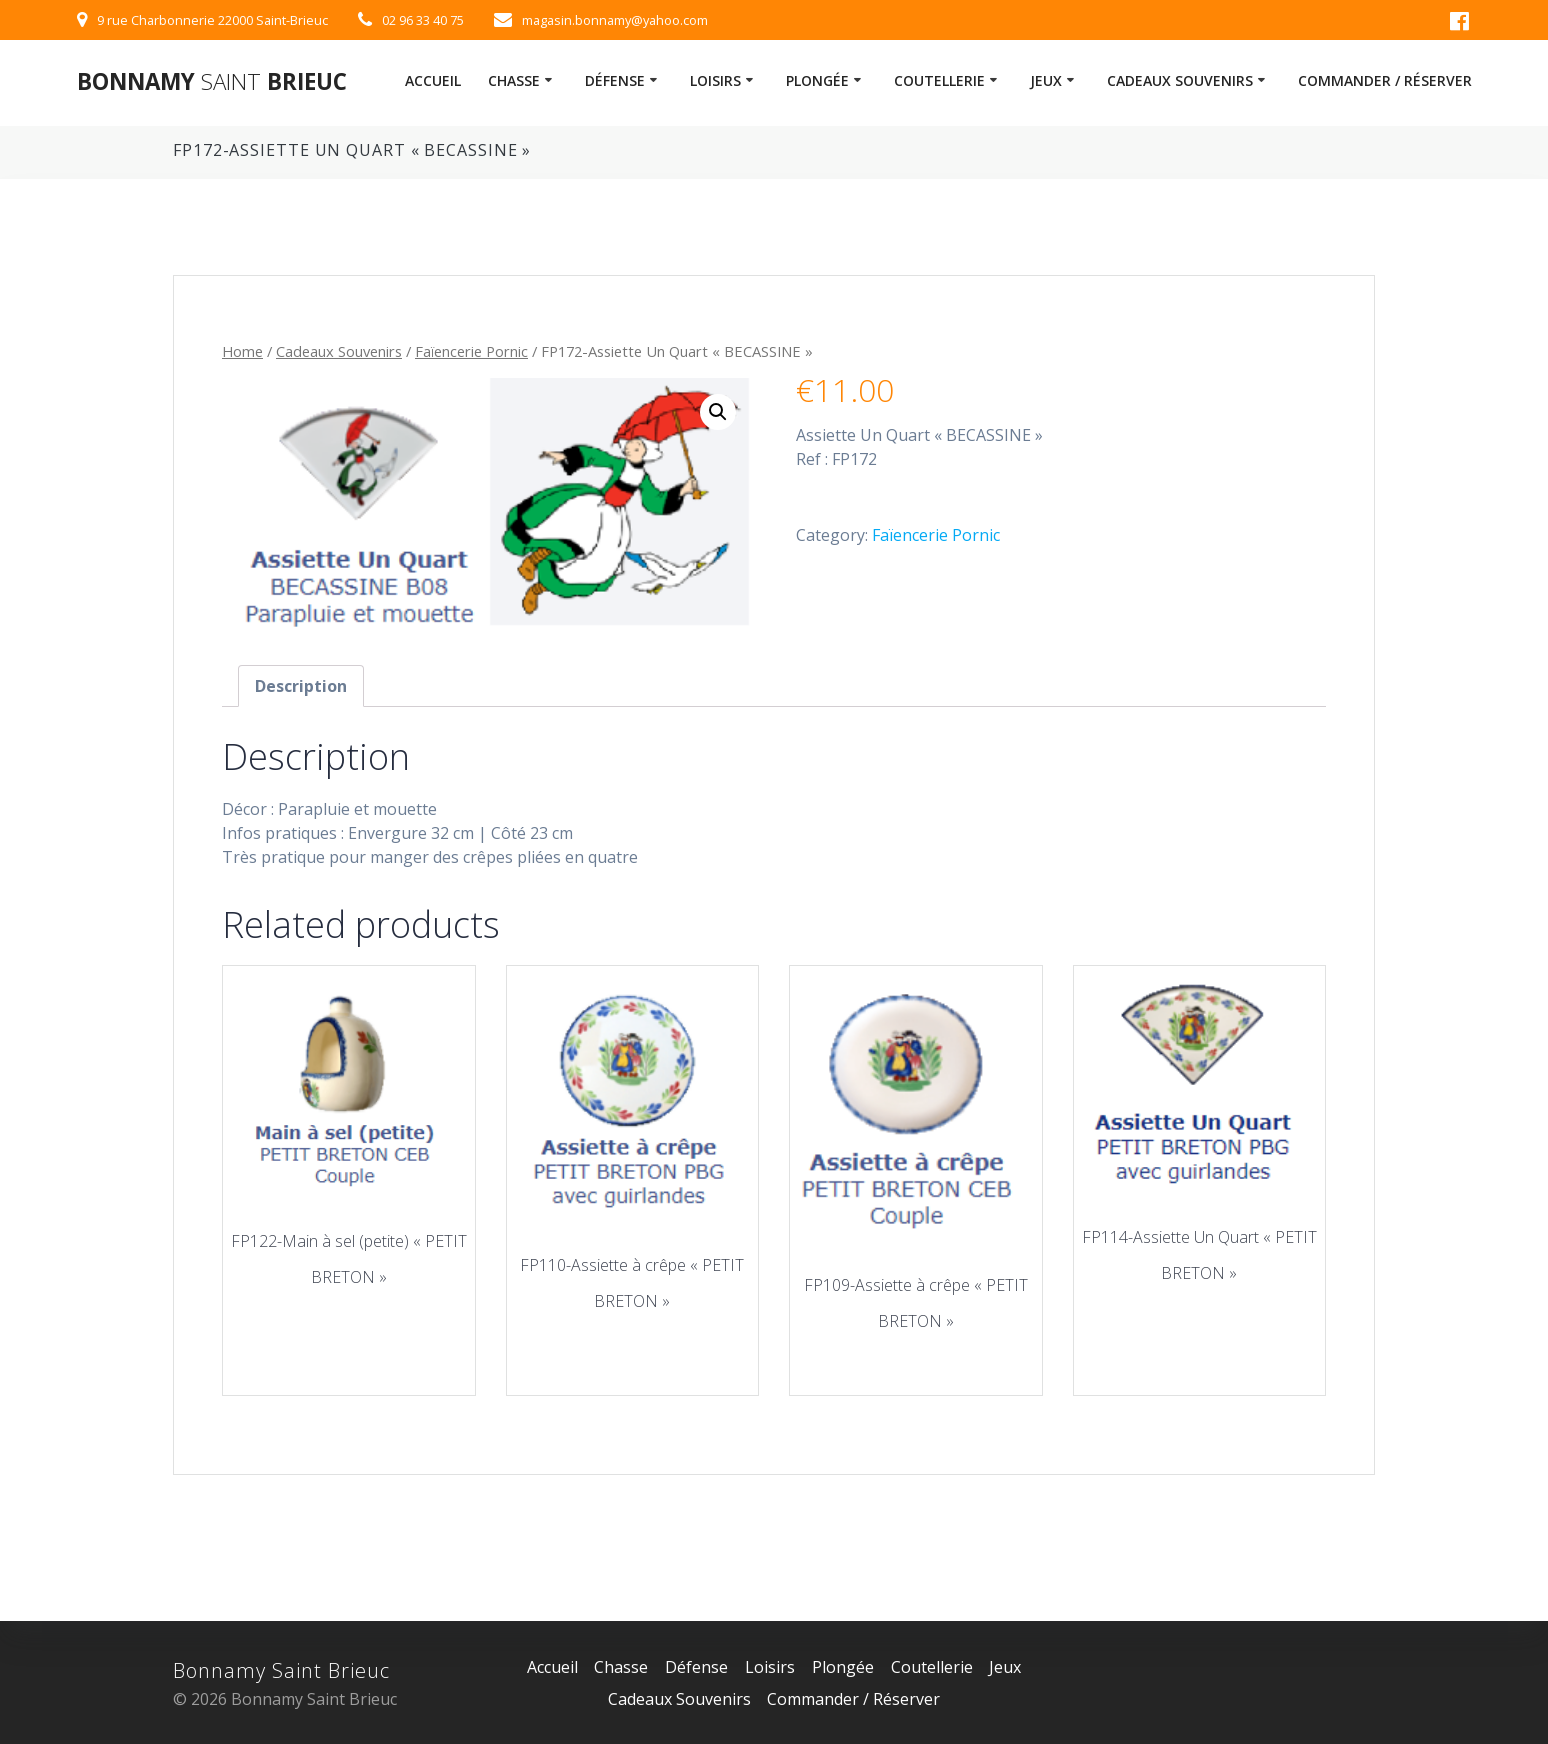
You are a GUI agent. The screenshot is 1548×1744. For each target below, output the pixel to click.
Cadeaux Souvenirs (1180, 80)
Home (242, 351)
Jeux (1046, 80)
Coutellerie (939, 80)
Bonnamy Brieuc (212, 82)
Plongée (817, 80)
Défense (615, 80)
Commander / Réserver (1385, 80)
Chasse (514, 80)
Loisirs (715, 80)
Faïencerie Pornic (471, 351)
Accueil (433, 80)
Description (301, 686)
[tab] (301, 686)
